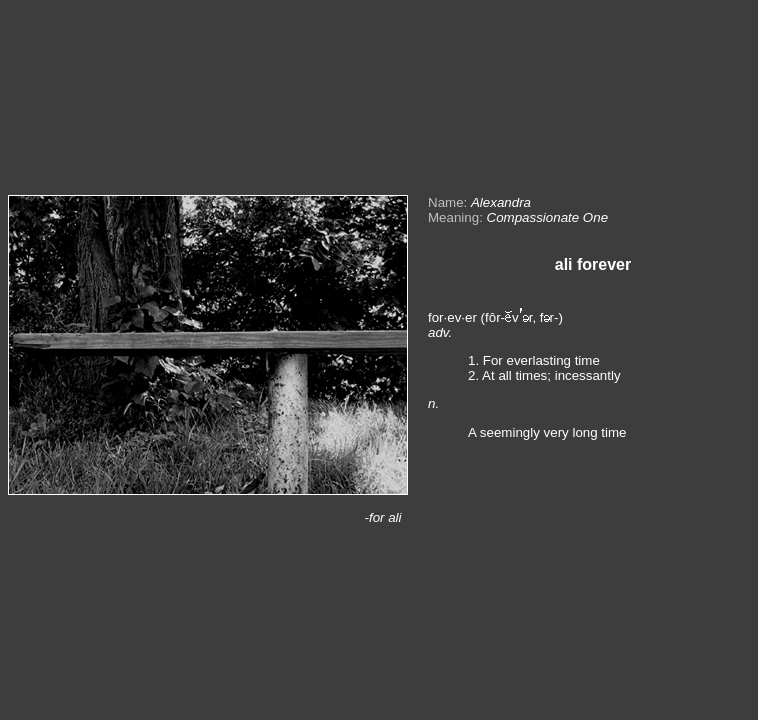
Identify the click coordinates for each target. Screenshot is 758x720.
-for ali (382, 517)
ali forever (593, 264)
